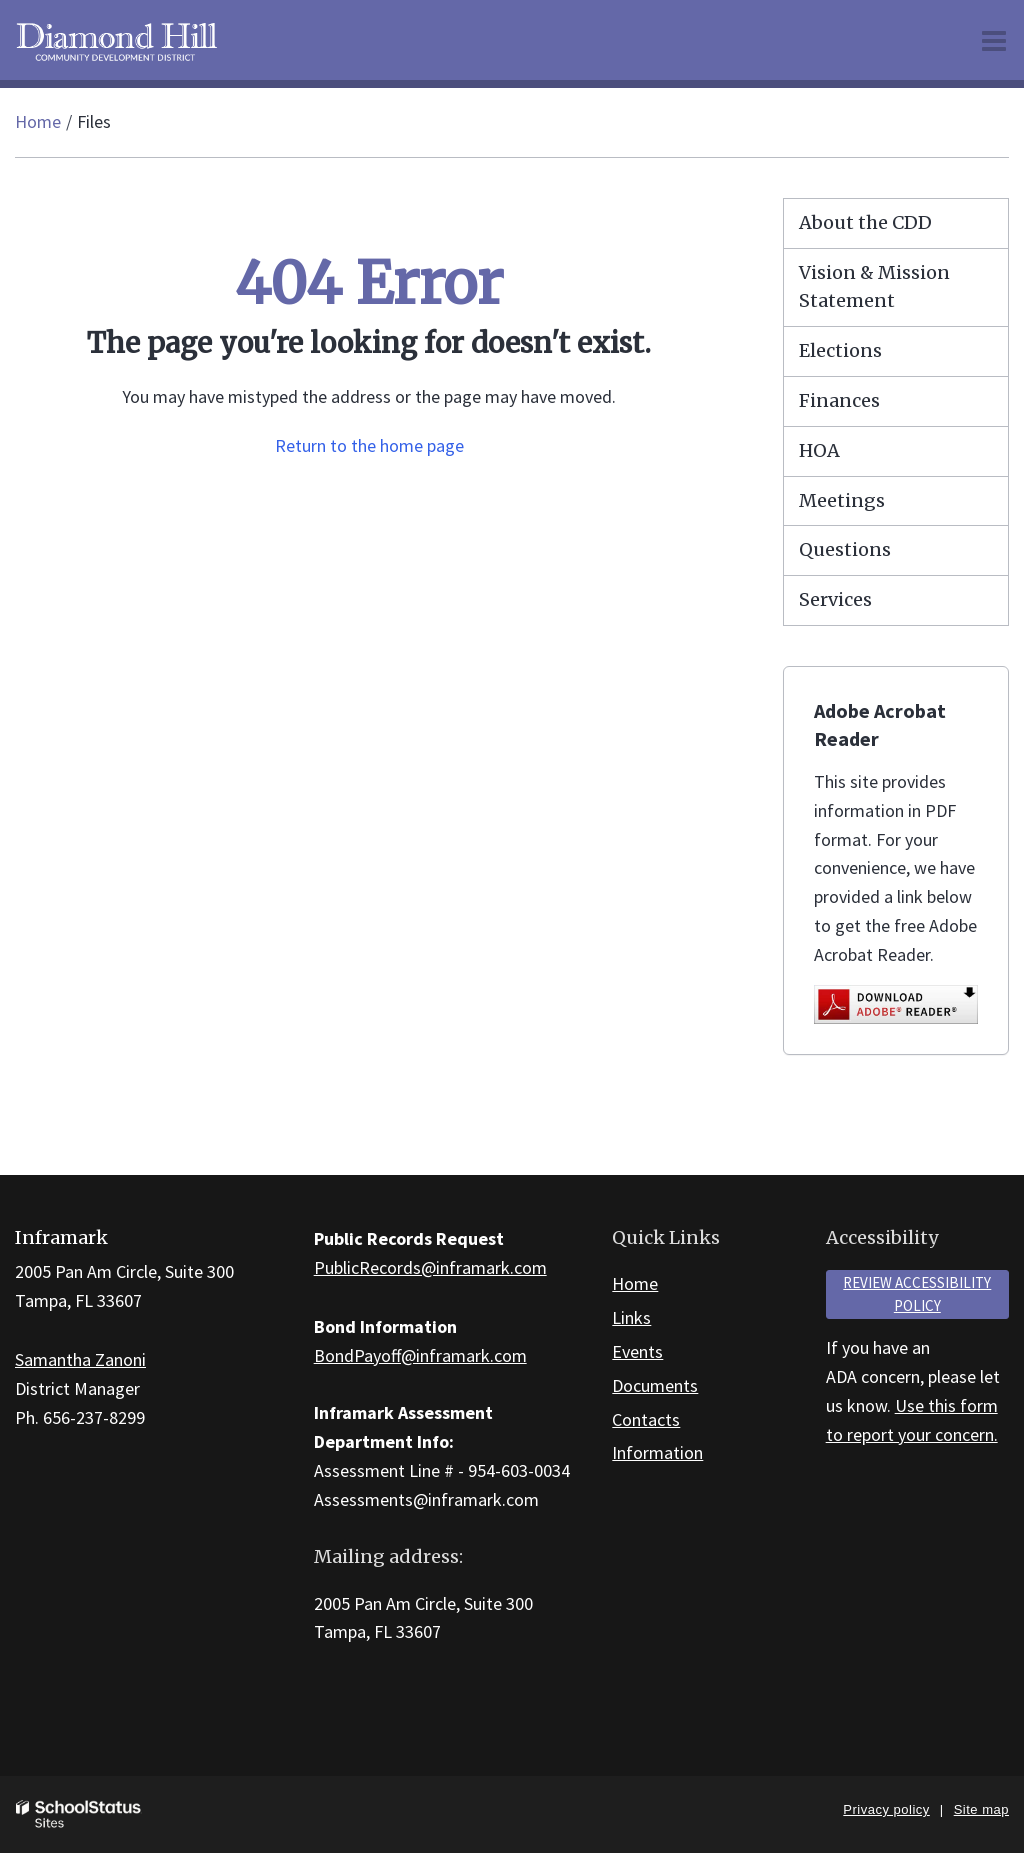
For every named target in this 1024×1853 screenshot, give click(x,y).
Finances (839, 400)
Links (631, 1317)
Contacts (646, 1419)
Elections (840, 350)
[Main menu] (994, 40)
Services (835, 599)
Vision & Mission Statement (874, 287)
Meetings (842, 500)
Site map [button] (981, 1809)
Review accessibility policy (917, 1294)
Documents (655, 1385)
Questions (845, 549)
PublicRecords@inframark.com (430, 1267)
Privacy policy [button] (886, 1809)
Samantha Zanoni (80, 1359)
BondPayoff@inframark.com (420, 1355)
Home (38, 121)
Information (657, 1452)
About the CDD (865, 222)
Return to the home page (369, 445)
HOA (819, 450)
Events (637, 1351)
